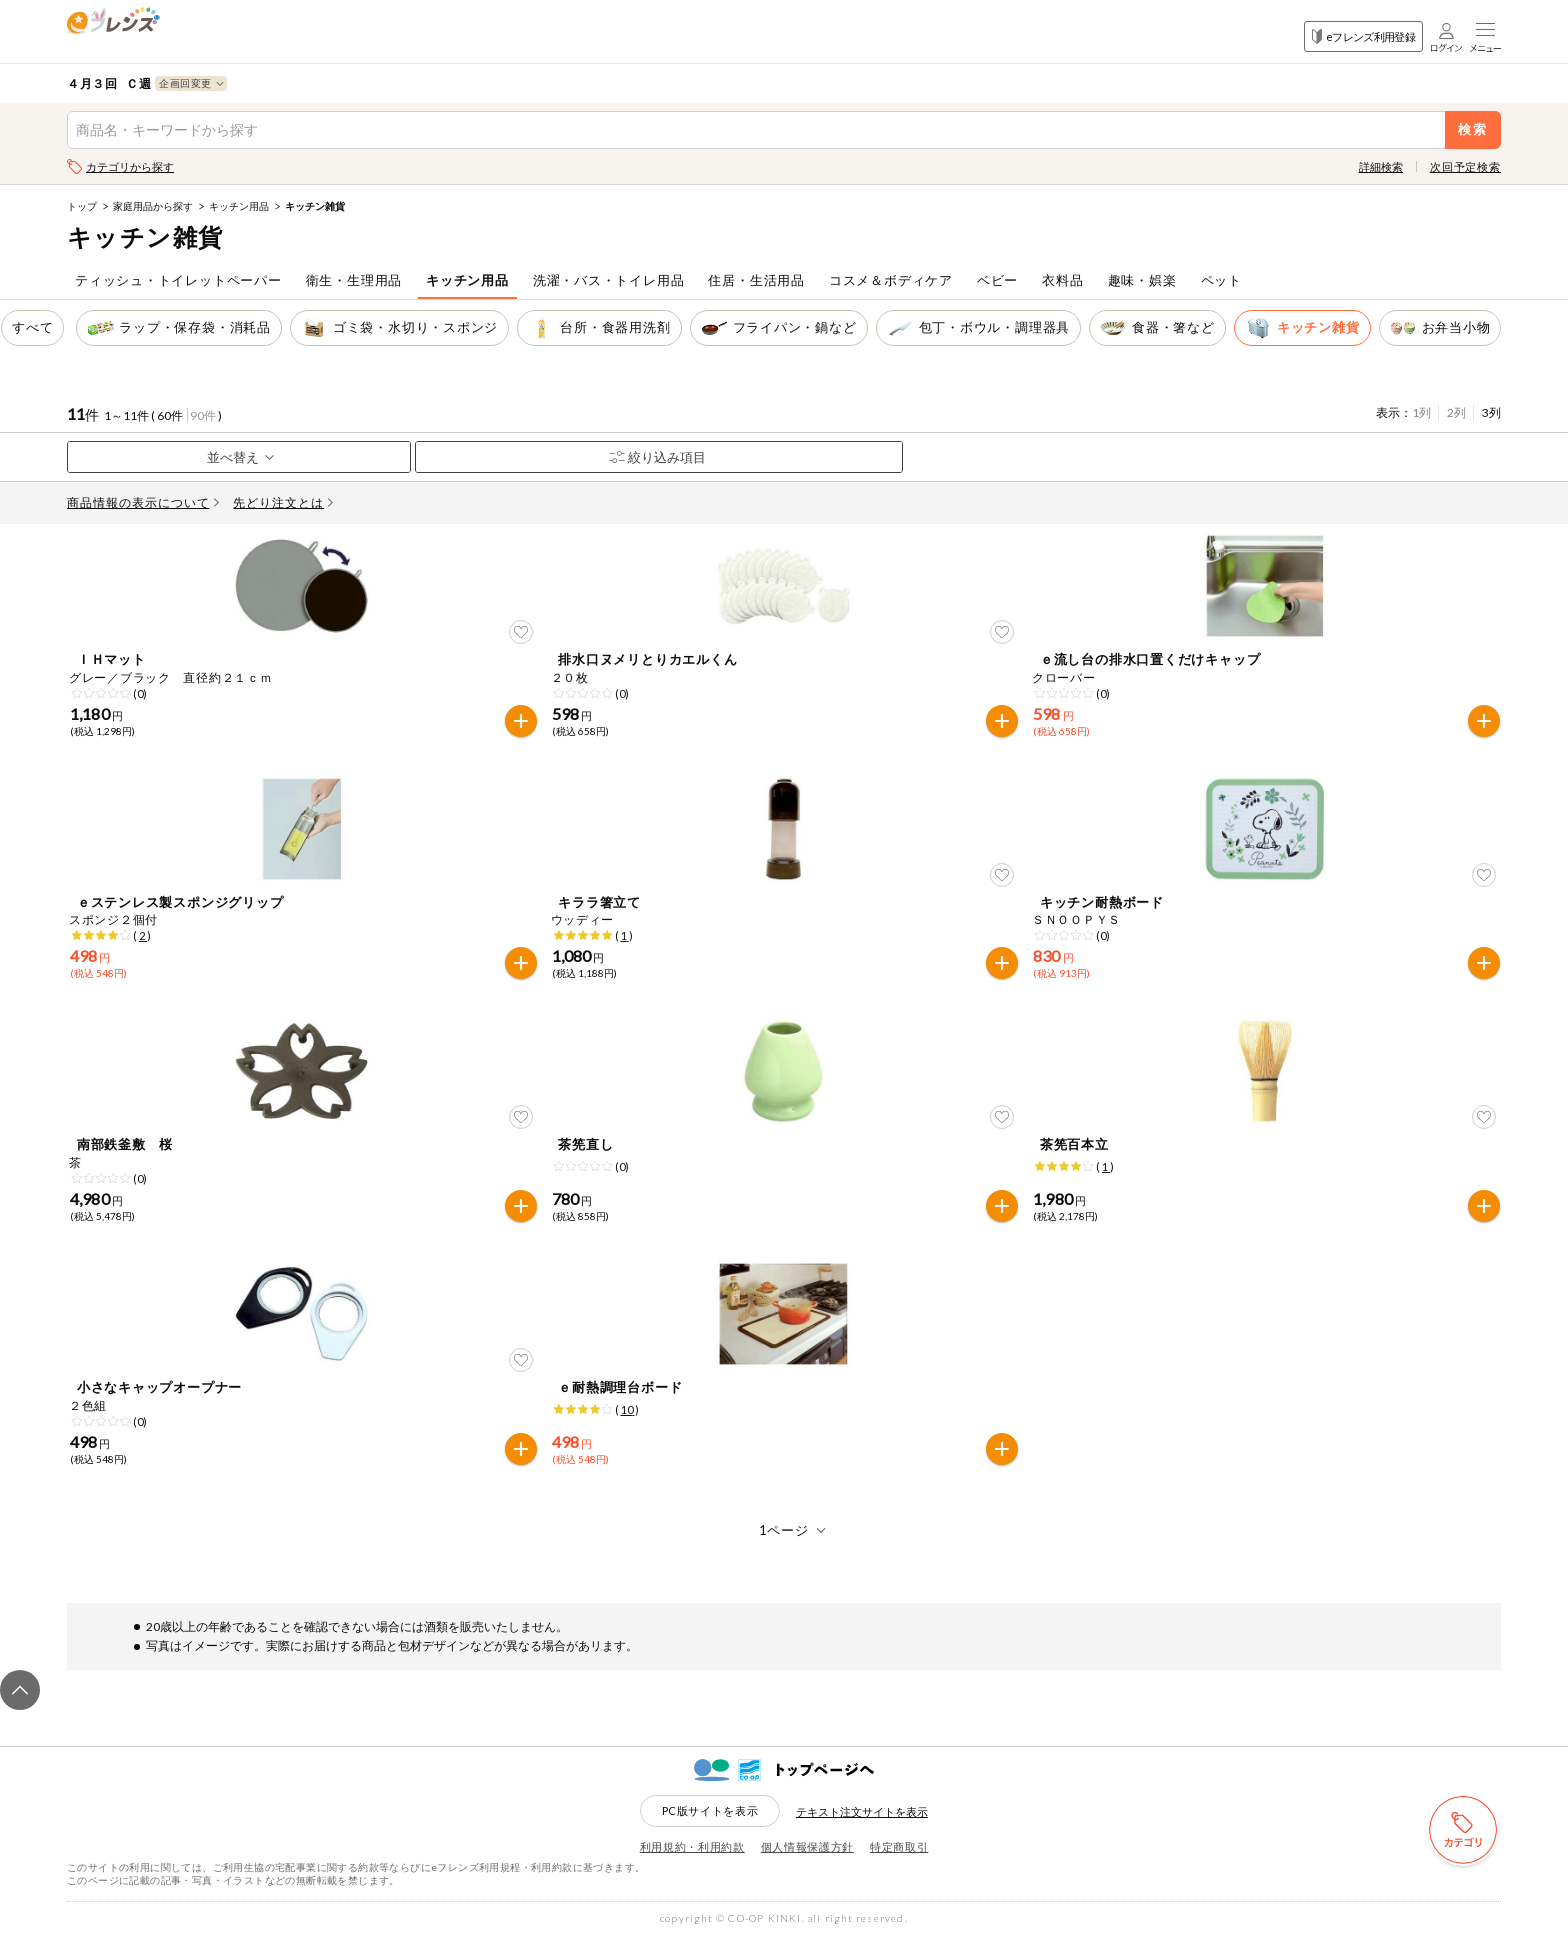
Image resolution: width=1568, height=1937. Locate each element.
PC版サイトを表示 (710, 1810)
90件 (203, 415)
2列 (1456, 412)
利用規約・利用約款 (692, 1846)
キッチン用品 (239, 206)
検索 (1473, 129)
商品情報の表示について (143, 502)
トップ (82, 206)
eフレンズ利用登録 (1363, 36)
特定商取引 (899, 1846)
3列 (1491, 412)
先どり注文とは (283, 502)
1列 (1421, 412)
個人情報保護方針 (807, 1846)
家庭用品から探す (153, 206)
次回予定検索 (1465, 166)
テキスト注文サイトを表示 (862, 1811)
